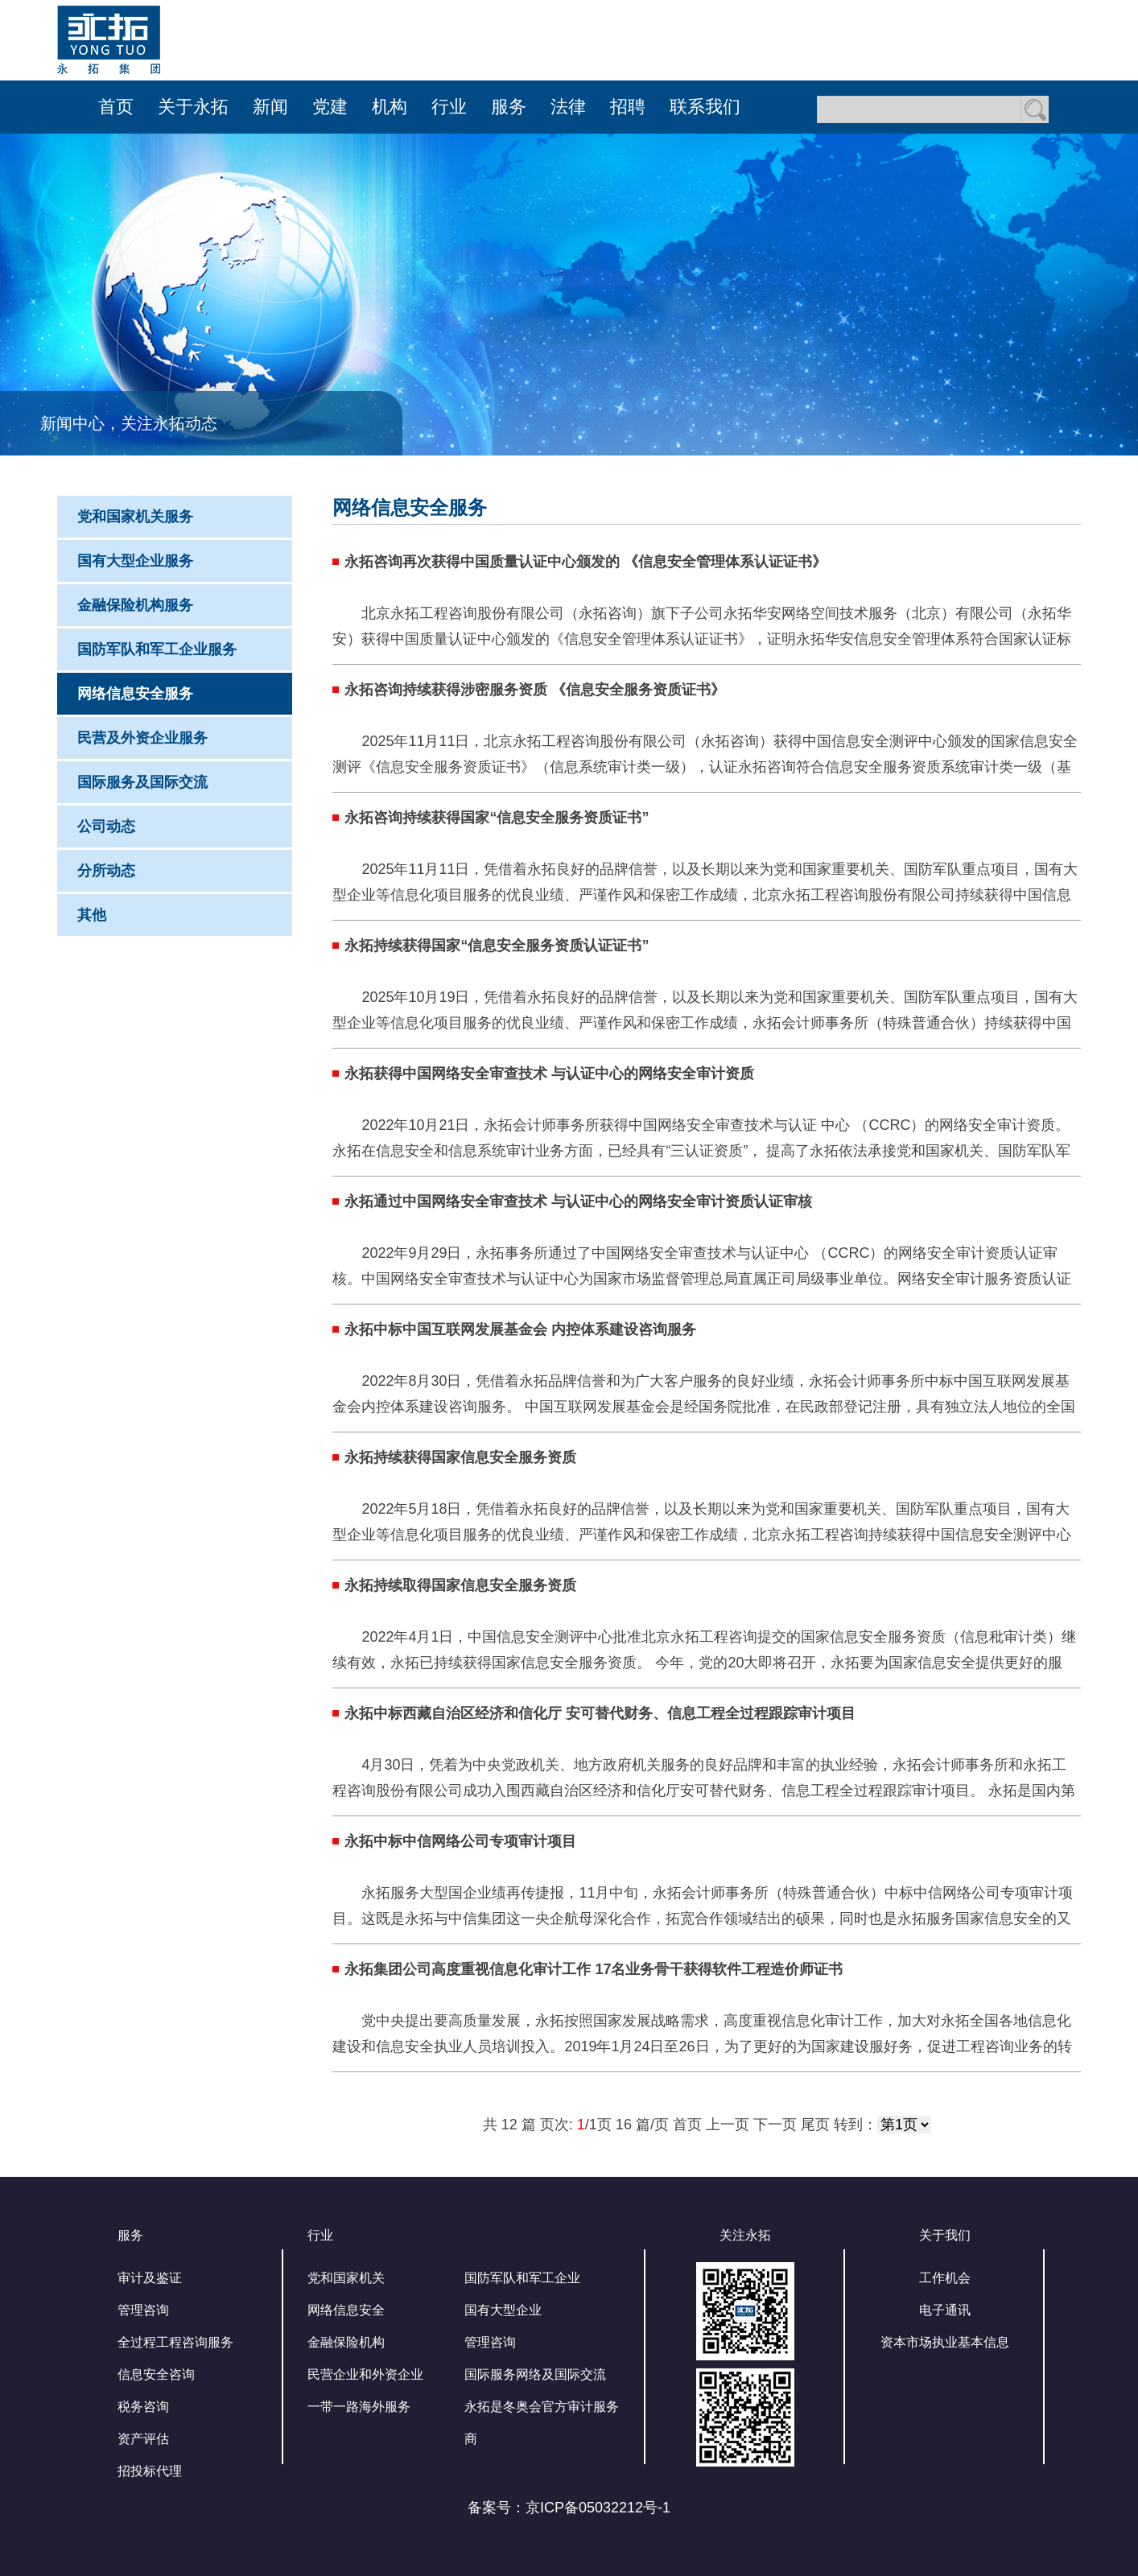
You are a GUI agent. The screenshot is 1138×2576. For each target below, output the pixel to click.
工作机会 (945, 2278)
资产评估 (143, 2439)
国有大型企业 (503, 2310)
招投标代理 (150, 2471)
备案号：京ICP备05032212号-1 (569, 2508)
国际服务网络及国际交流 (535, 2374)
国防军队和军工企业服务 (157, 649)
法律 (568, 107)
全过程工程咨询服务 (175, 2342)
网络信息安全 (346, 2310)
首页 (116, 107)
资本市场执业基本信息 (944, 2342)
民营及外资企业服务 (142, 738)
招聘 (627, 107)
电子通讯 (945, 2310)
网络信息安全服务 (135, 694)
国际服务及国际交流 (142, 782)
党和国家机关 (346, 2278)
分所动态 (106, 871)
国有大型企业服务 (135, 561)
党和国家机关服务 (135, 517)
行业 (449, 107)
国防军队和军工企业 (522, 2278)
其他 (91, 915)
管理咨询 (143, 2310)
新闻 (270, 107)
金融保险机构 (346, 2342)
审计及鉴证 (150, 2278)
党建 (330, 107)
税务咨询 (143, 2406)
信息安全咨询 (156, 2374)
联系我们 (705, 107)
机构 (389, 107)
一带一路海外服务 (358, 2406)
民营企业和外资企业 (365, 2374)
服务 (508, 107)
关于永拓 (193, 107)
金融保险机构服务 (135, 605)
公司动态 (106, 826)
